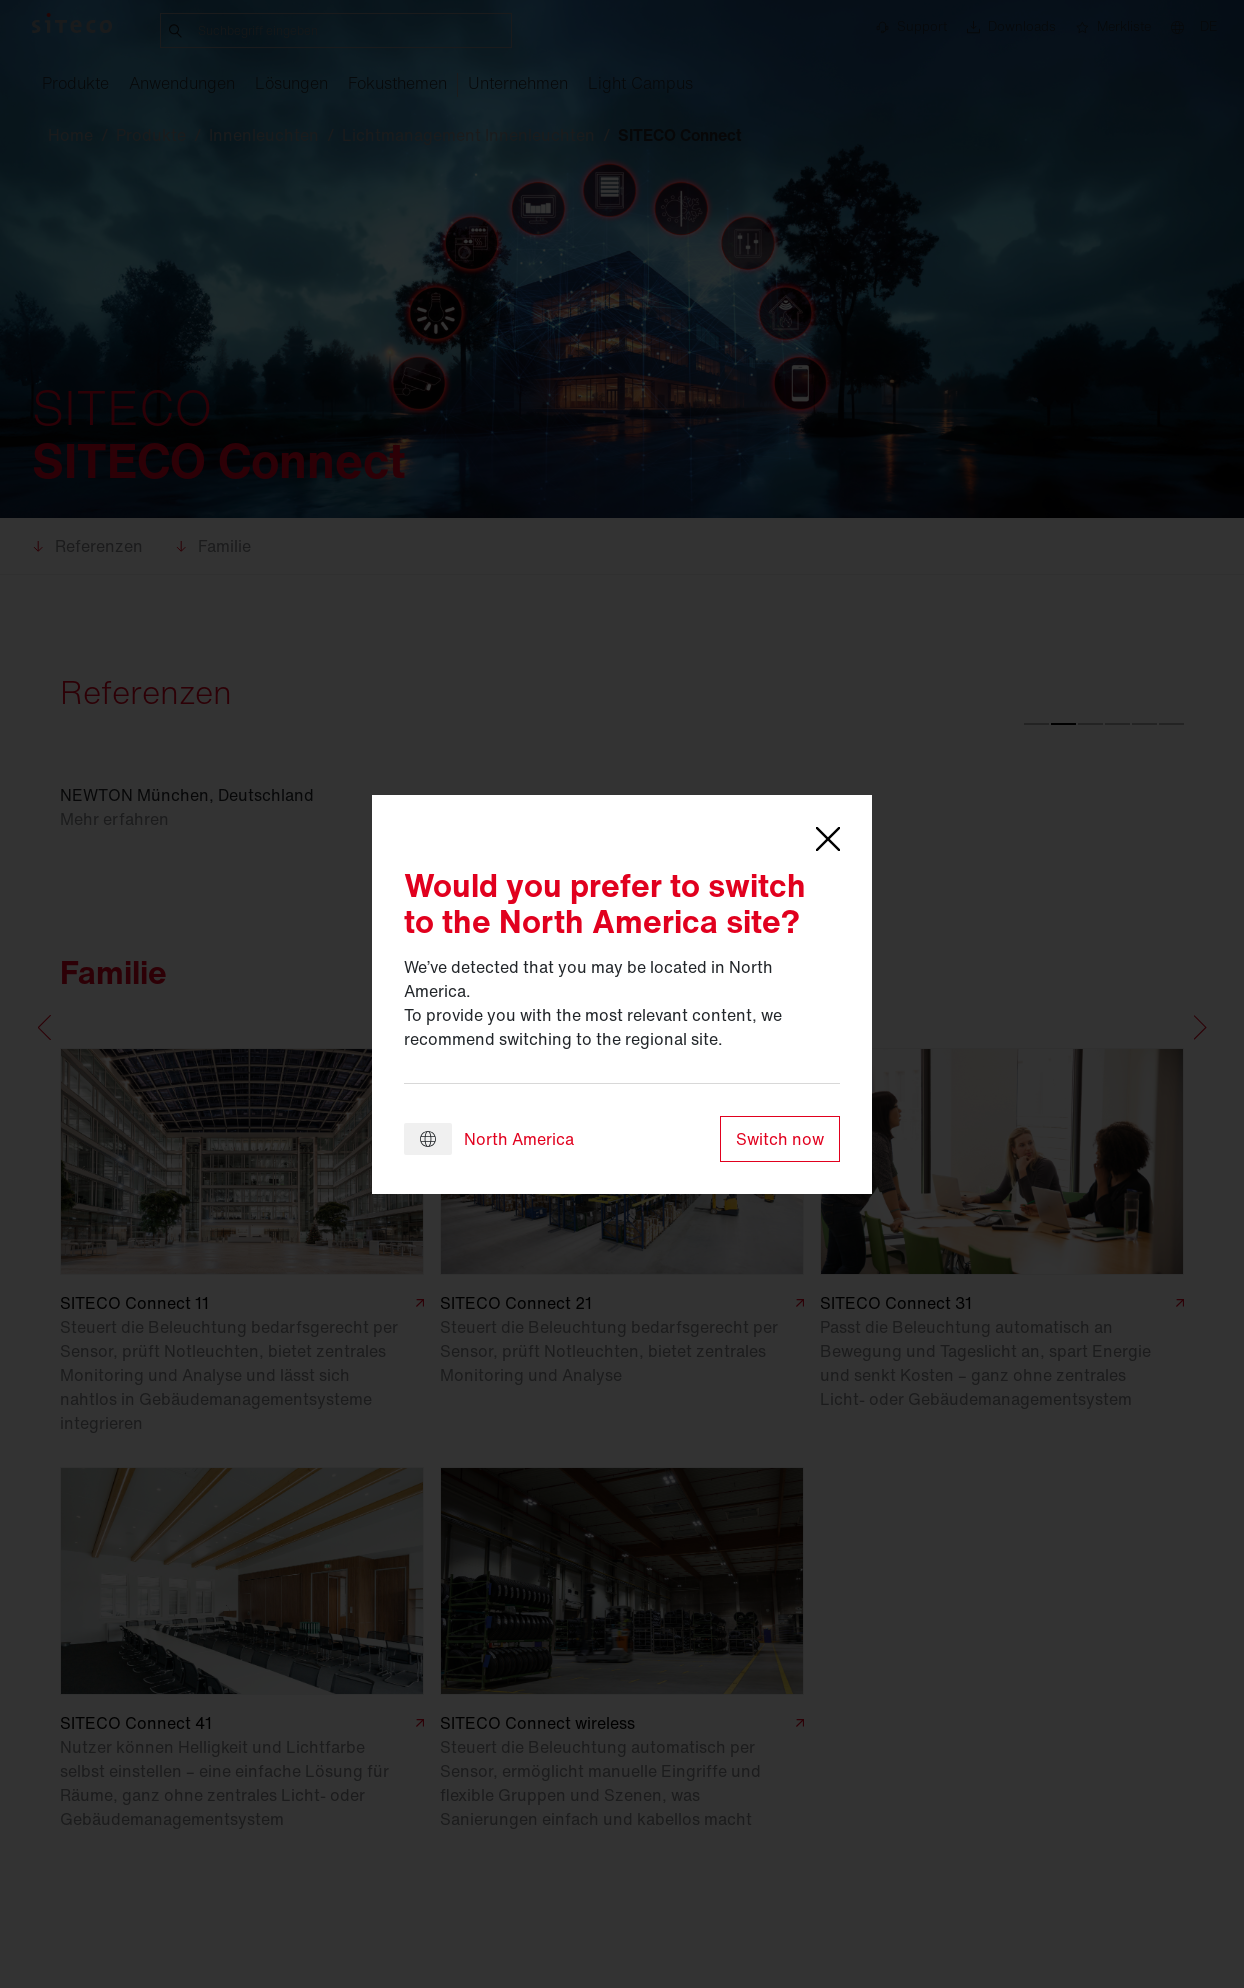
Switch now (780, 1139)
